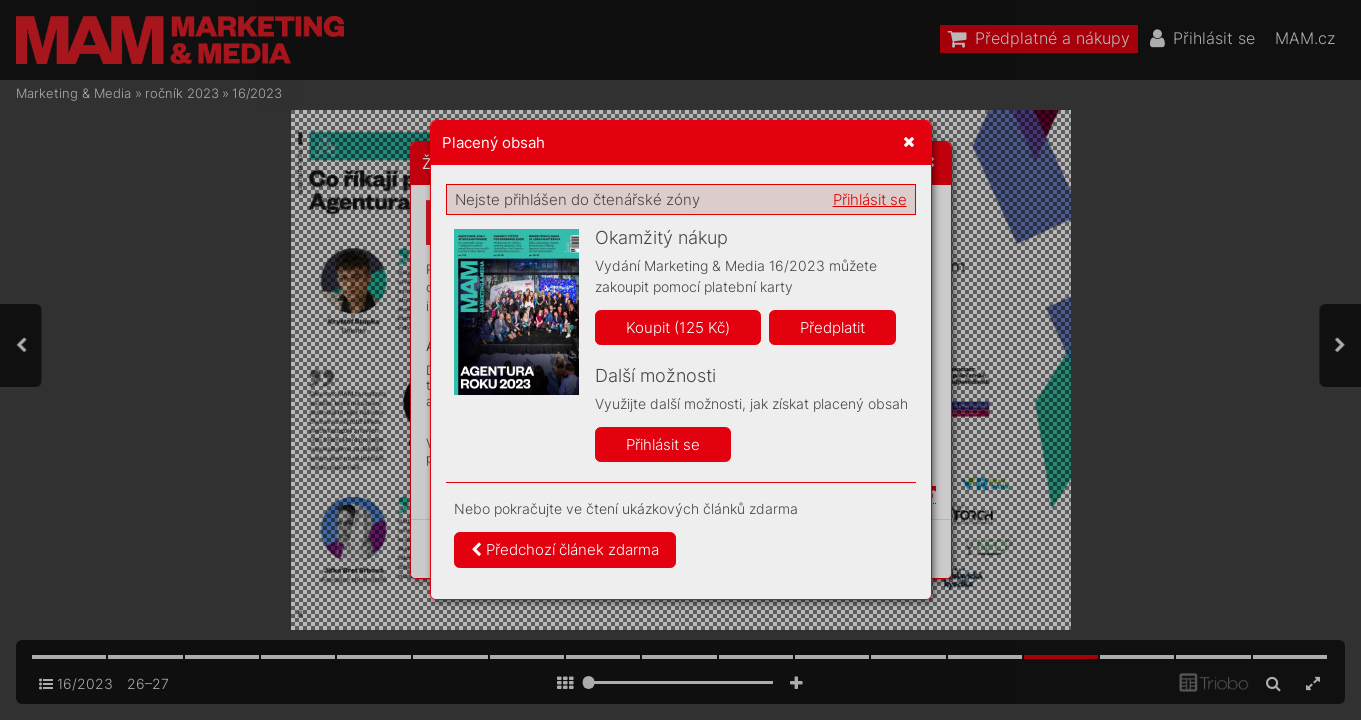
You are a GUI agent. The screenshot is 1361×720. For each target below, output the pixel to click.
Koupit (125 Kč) (678, 327)
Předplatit (832, 327)
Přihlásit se (870, 199)
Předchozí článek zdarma (565, 549)
